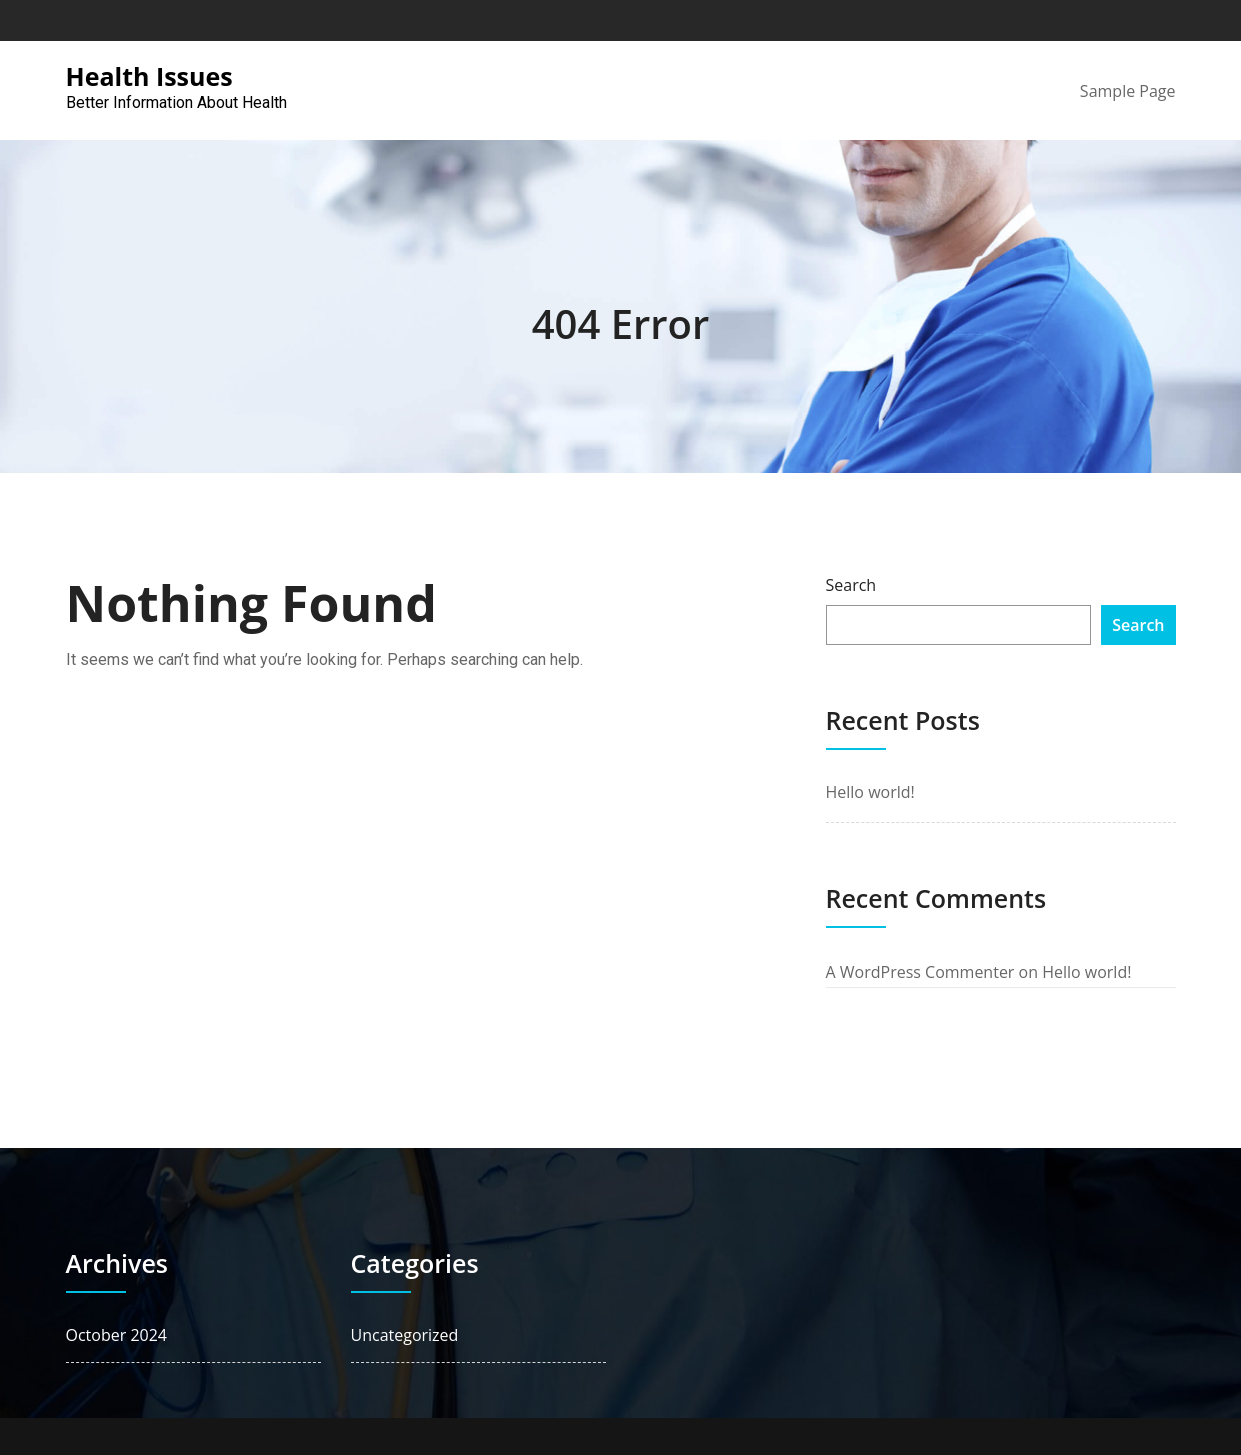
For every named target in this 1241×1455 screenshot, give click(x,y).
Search (851, 585)
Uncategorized (405, 1335)
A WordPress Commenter (920, 972)
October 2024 (117, 1335)
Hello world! (870, 792)
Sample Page (1128, 91)
